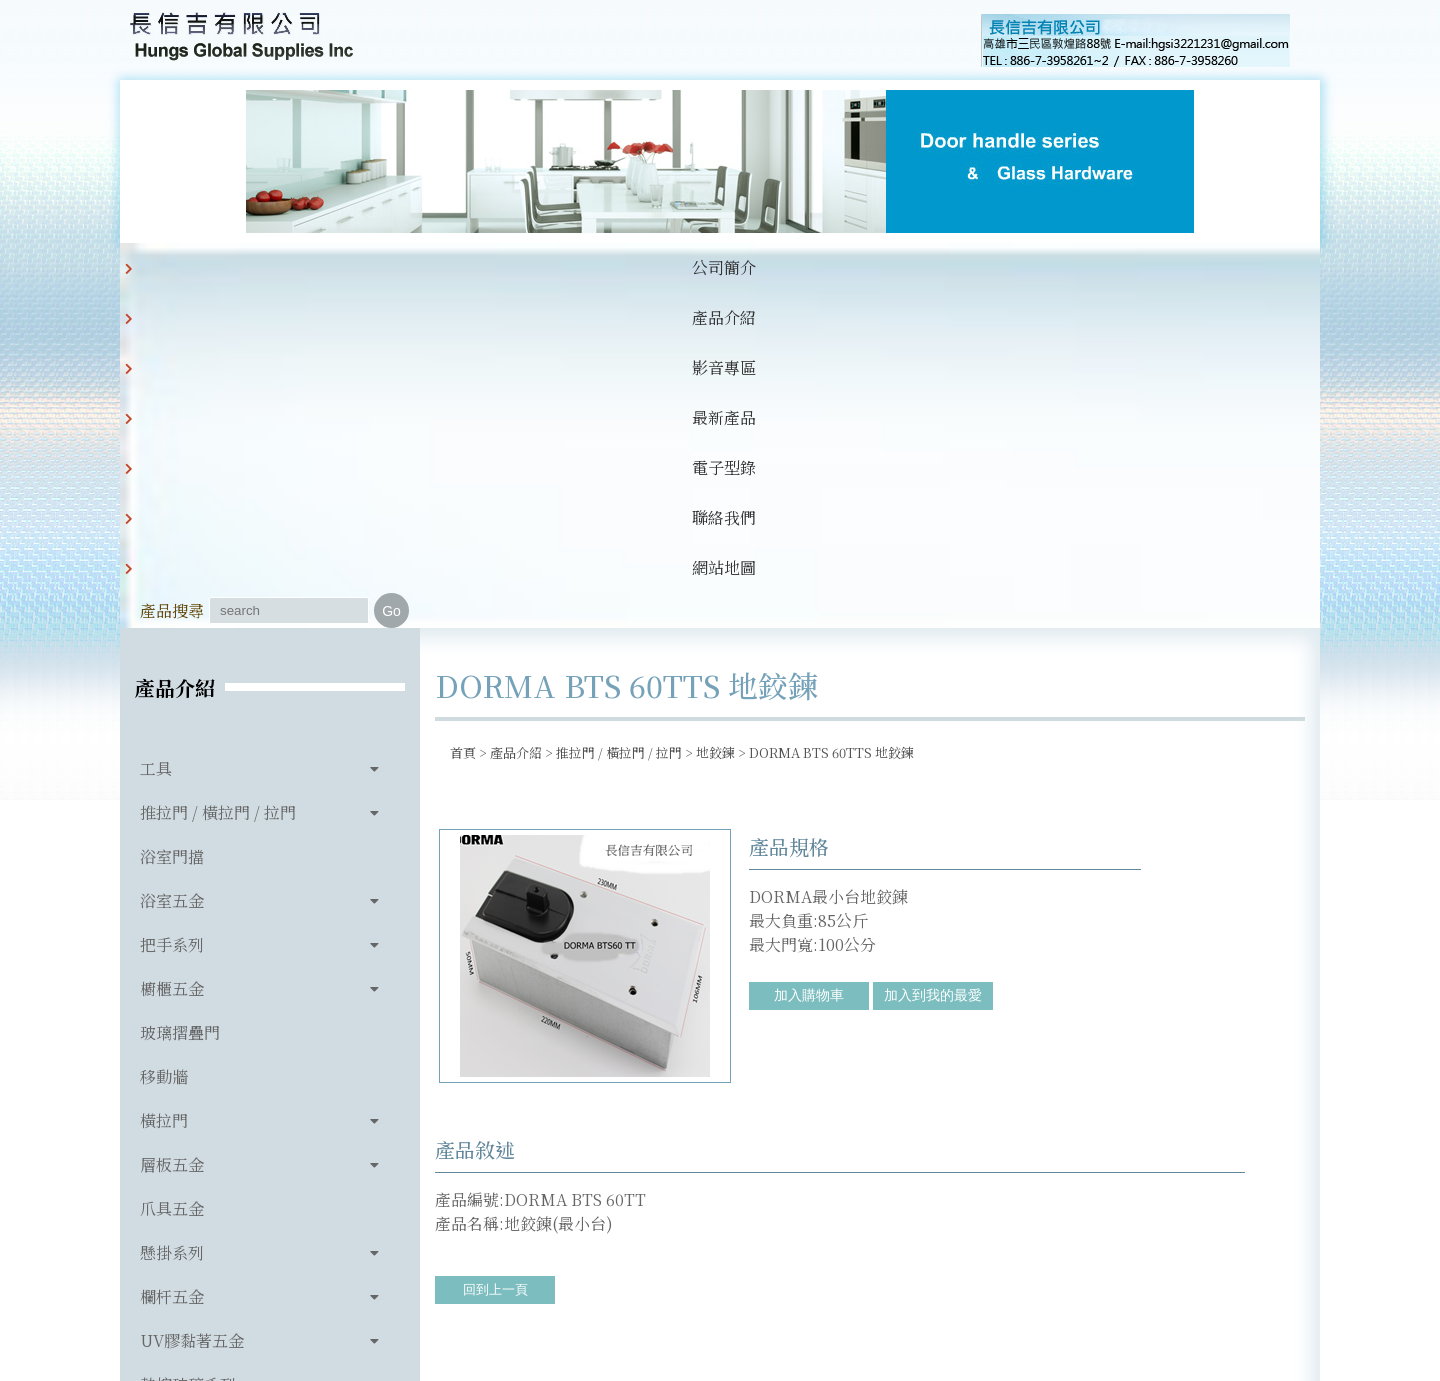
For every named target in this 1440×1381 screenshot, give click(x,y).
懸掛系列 (172, 917)
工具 (156, 433)
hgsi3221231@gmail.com (858, 1273)
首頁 (463, 417)
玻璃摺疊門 (180, 697)
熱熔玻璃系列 (188, 1049)
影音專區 (468, 267)
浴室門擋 (172, 521)
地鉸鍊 (715, 417)
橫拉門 (164, 785)
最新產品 (570, 267)
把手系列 (172, 609)
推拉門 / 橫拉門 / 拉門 (218, 477)
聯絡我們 (774, 267)
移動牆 (164, 741)
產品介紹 (366, 267)
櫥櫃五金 (172, 653)
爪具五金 (172, 873)
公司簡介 (264, 267)
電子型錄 (672, 267)
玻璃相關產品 (188, 1093)
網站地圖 (876, 267)
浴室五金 (172, 565)
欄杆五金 (172, 961)
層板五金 (172, 829)
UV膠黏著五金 (192, 1005)
